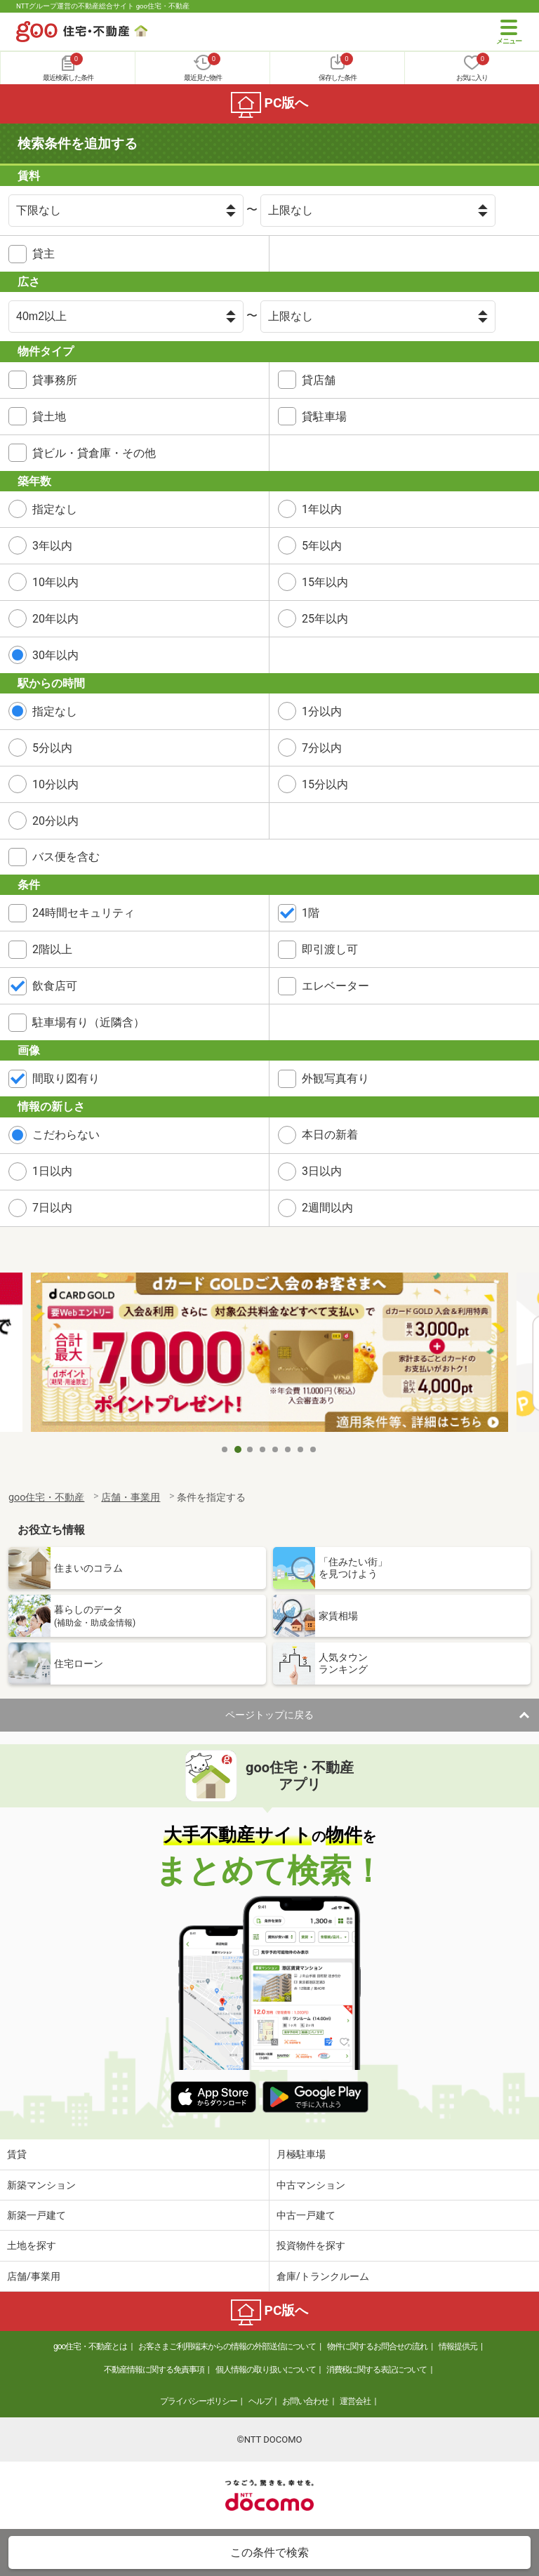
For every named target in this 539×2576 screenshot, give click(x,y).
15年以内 (325, 582)
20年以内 (55, 618)
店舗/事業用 (33, 2276)
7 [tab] (301, 1449)
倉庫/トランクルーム (323, 2276)
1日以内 (52, 1171)
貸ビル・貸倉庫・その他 (94, 453)
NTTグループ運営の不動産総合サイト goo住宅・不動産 (102, 6)
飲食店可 (54, 985)
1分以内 (322, 711)
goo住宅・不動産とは (90, 2346)
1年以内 (322, 509)
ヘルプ (260, 2401)
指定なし (54, 509)
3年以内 (52, 545)
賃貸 (17, 2154)
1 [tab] (225, 1449)
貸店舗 (318, 380)
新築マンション (41, 2185)
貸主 (43, 253)
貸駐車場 (324, 416)
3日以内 (322, 1171)
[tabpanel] (269, 1354)
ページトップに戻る (269, 1714)
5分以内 (52, 748)
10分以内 (55, 784)
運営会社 (355, 2401)
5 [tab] (275, 1449)
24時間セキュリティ (83, 912)
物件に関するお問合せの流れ (377, 2346)
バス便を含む (66, 856)
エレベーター (335, 985)
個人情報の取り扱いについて (265, 2370)
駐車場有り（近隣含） (88, 1022)
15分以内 (325, 784)
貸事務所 (54, 380)
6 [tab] (288, 1449)
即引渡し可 (330, 949)
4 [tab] (263, 1449)
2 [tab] (237, 1449)
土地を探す (31, 2245)
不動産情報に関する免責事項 (154, 2370)
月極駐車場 (301, 2154)
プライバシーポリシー (198, 2401)
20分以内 (55, 821)
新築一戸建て (36, 2215)
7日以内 (52, 1207)
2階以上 (52, 949)
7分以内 (322, 748)
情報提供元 (458, 2346)
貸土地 (49, 416)
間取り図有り (66, 1078)
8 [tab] (313, 1449)
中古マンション (311, 2185)
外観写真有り (335, 1078)
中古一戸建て (306, 2215)
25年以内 (325, 618)
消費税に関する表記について (376, 2370)
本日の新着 (330, 1134)
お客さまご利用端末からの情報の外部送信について (227, 2346)
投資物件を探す (311, 2245)
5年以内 (322, 545)
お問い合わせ (305, 2401)
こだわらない (66, 1134)
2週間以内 (327, 1207)
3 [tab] (250, 1449)
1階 (310, 912)
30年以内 (55, 655)
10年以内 (55, 582)
